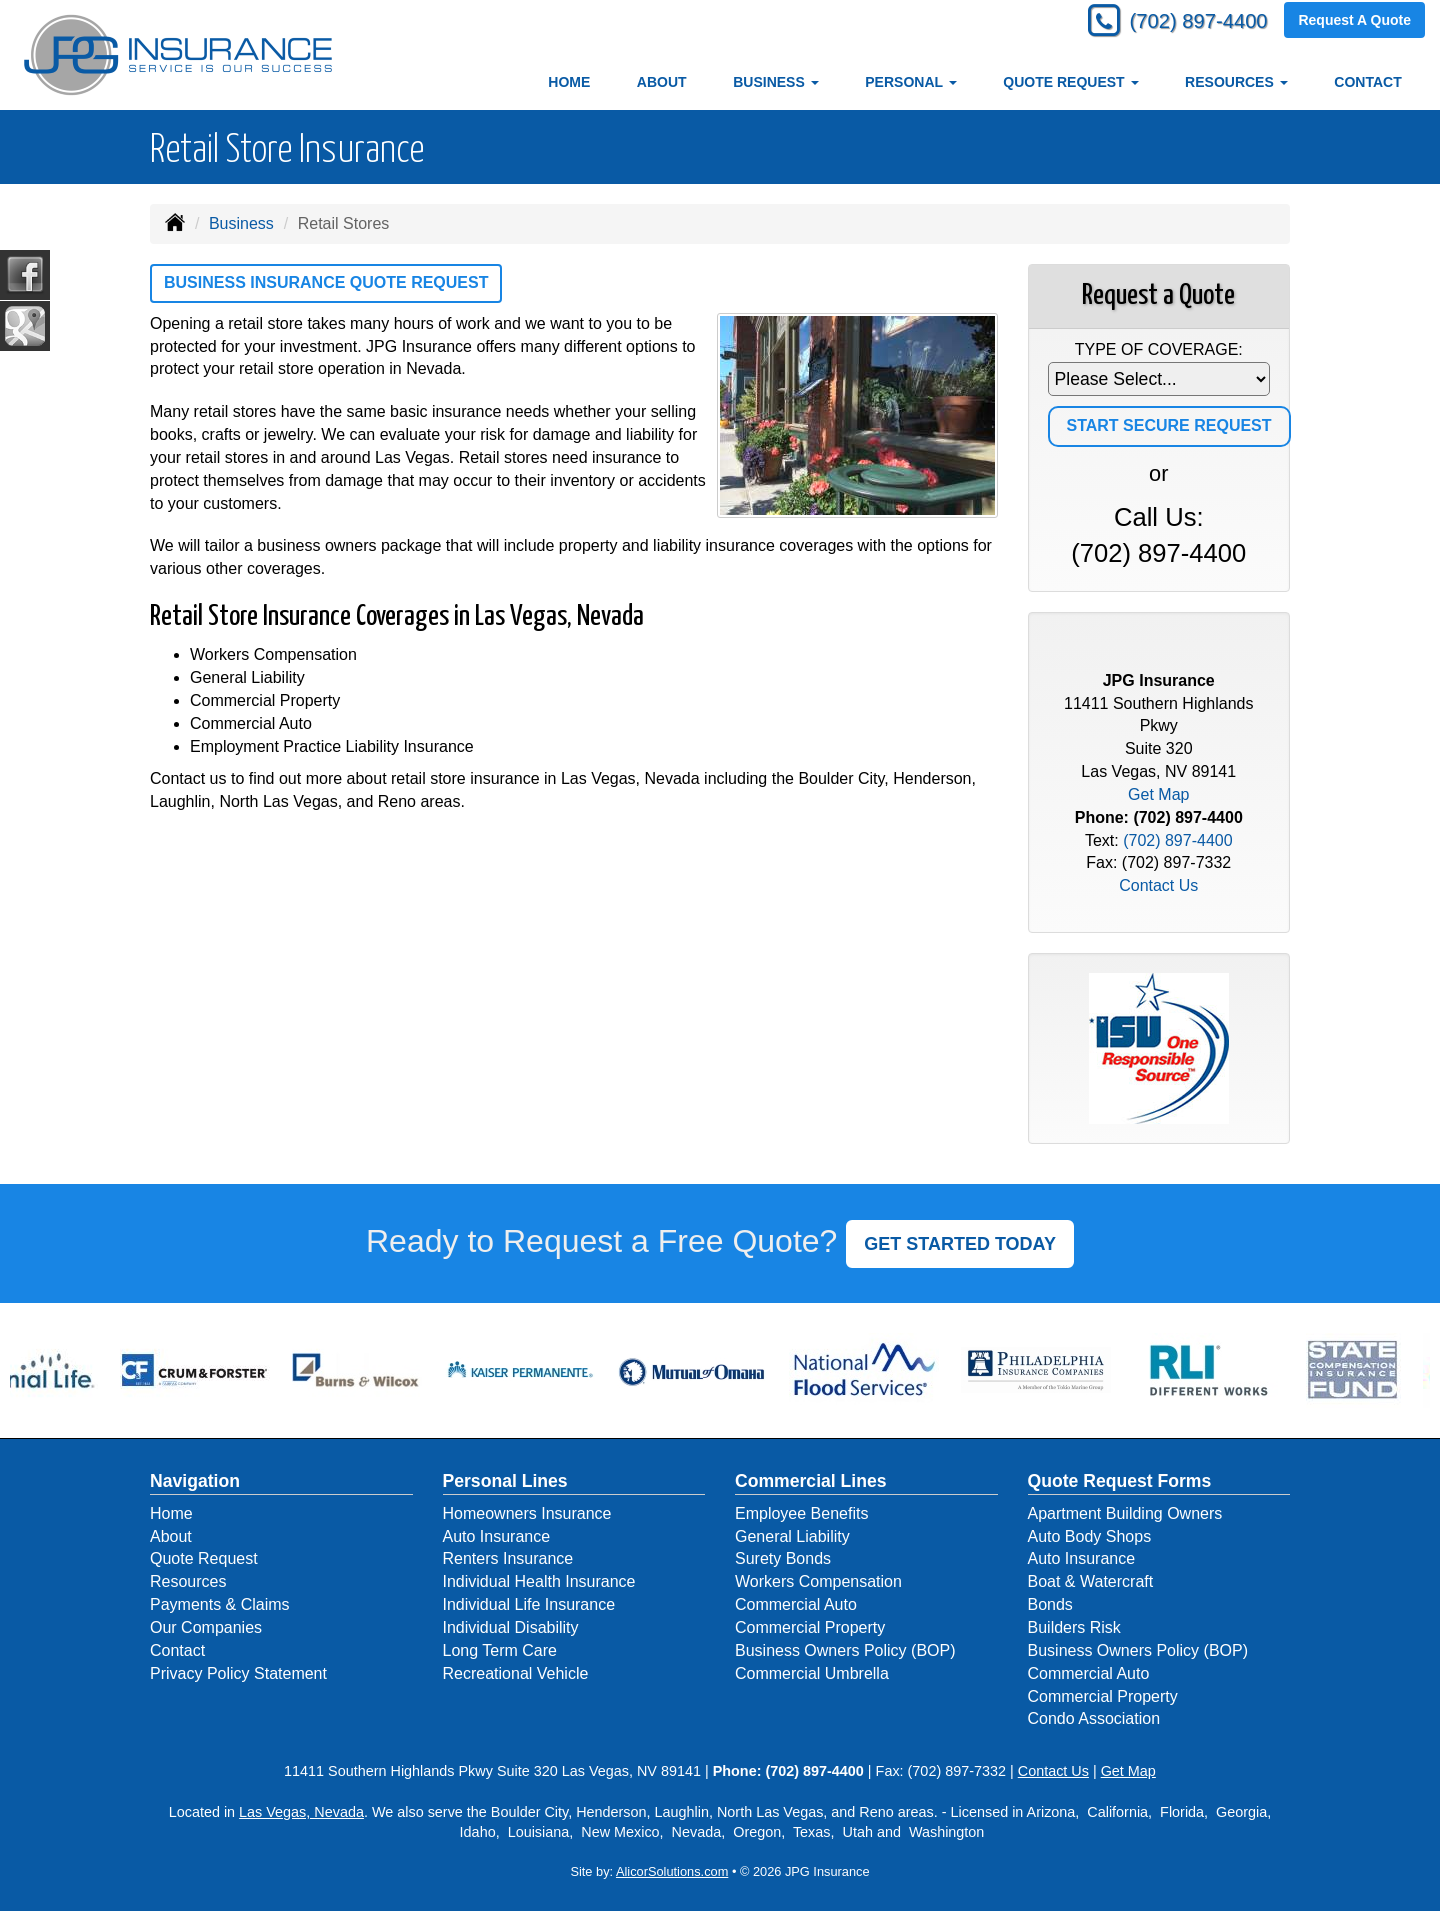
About (662, 82)
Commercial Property (810, 1627)
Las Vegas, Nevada (301, 1812)
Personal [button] (910, 82)
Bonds (1050, 1604)
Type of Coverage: (1159, 349)
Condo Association (1094, 1718)
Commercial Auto (796, 1604)
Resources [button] (1236, 82)
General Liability (792, 1536)
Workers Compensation (818, 1581)
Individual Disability (511, 1627)
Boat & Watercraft (1091, 1581)
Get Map (1158, 794)
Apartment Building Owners (1125, 1513)
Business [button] (775, 82)
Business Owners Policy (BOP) (845, 1650)
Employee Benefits (801, 1513)
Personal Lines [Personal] (505, 1481)
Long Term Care (500, 1650)
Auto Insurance (497, 1536)
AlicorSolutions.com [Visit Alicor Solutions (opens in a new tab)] (672, 1871)
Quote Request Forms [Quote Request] (1120, 1481)
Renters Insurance (508, 1558)
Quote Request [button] (1070, 82)
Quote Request (204, 1558)
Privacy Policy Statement (238, 1673)
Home (569, 82)
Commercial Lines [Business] (811, 1481)
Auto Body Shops (1090, 1536)
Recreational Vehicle (516, 1673)
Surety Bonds (783, 1558)
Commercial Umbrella (812, 1673)
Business (241, 223)
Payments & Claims (220, 1604)
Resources (188, 1581)
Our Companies (206, 1627)
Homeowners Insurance (527, 1513)
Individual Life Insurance (529, 1604)
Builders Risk (1074, 1627)
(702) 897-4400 (1189, 22)
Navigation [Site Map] (195, 1481)
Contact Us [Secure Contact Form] (1158, 885)
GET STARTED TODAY (960, 1244)
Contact (1367, 82)
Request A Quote (1354, 22)
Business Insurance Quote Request (326, 282)
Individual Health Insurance (539, 1581)
